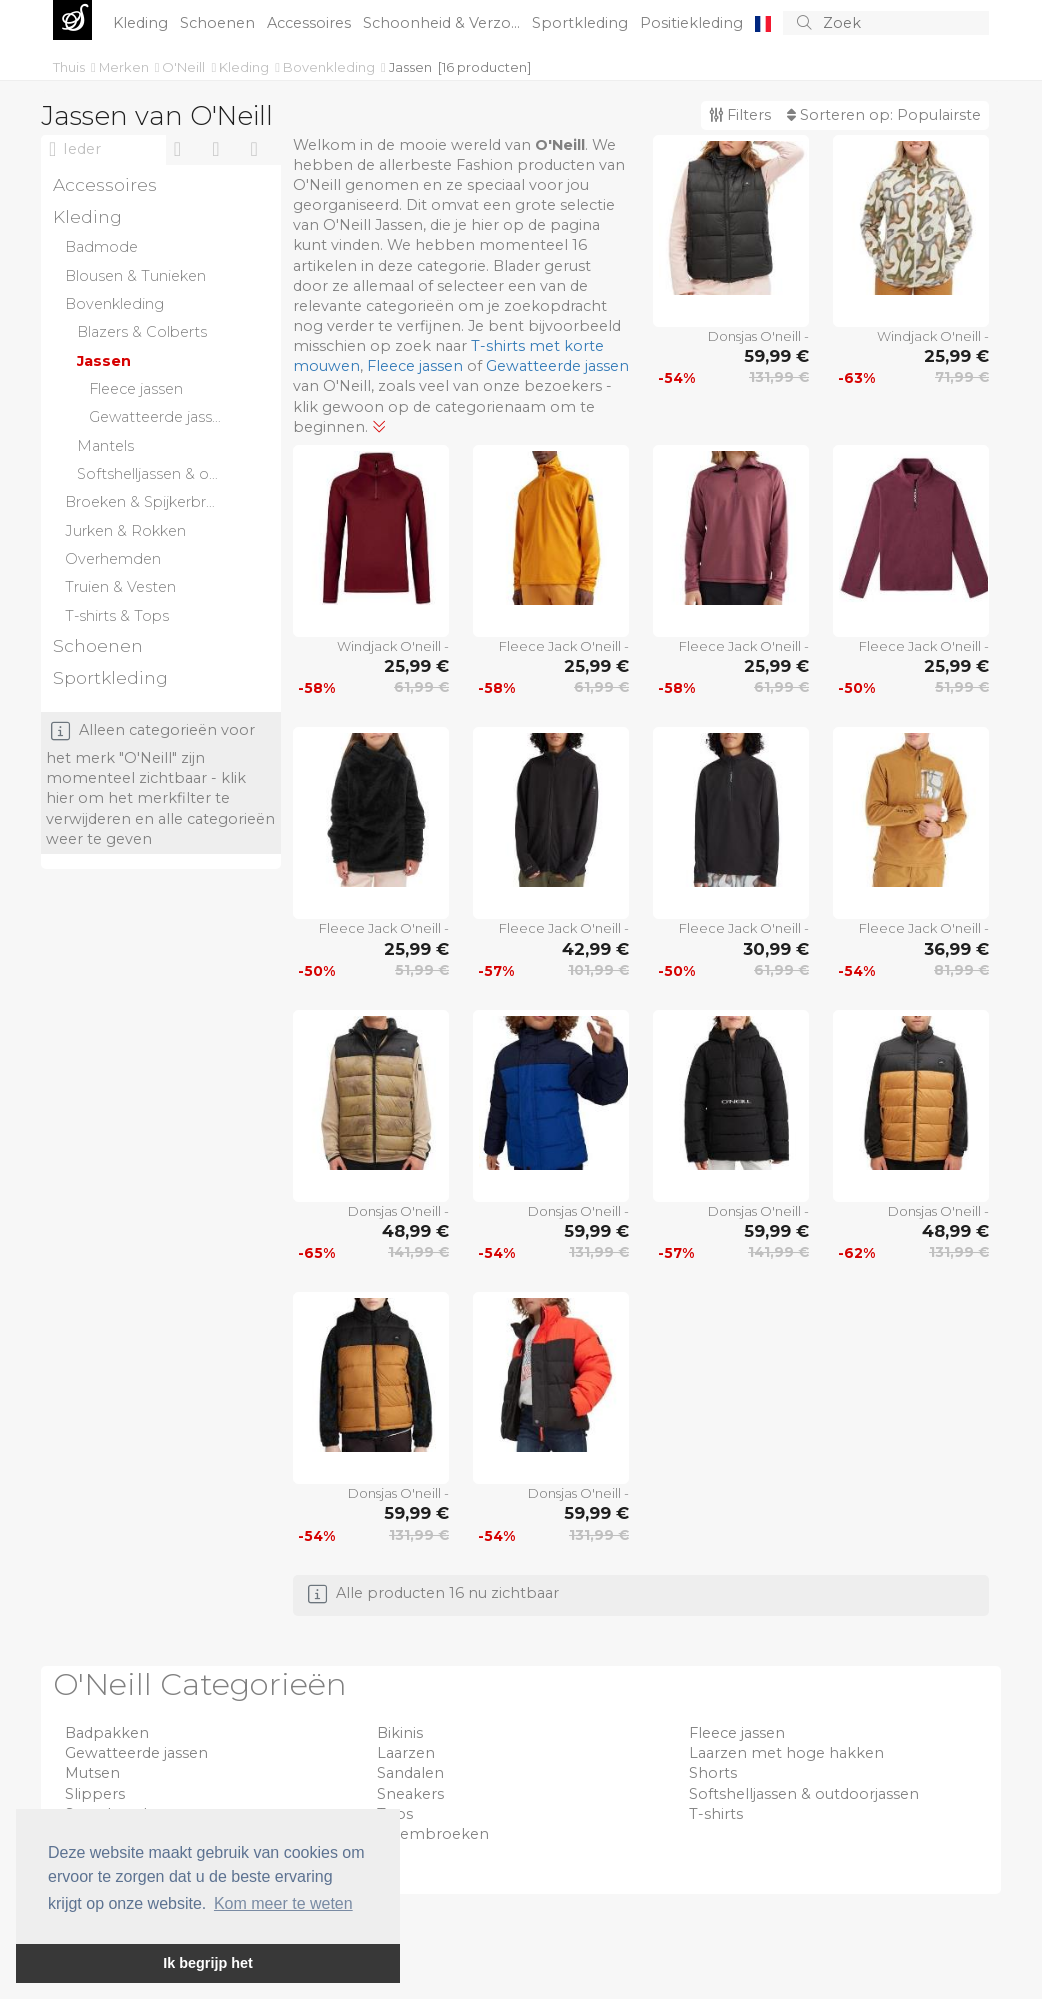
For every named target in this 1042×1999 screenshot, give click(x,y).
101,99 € (598, 970)
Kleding (142, 23)
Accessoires (311, 23)
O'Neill (185, 67)
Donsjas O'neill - (758, 336)
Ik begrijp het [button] (208, 1963)
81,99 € (961, 970)
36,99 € (956, 949)
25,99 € (956, 356)
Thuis (70, 67)
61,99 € (421, 687)
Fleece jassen (415, 366)
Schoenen (219, 23)
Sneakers (410, 1794)
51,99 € (962, 687)
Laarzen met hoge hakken (786, 1753)
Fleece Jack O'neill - (564, 646)
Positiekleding (693, 23)
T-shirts (716, 1814)
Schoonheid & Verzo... (443, 23)
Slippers (95, 1794)
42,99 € (595, 949)
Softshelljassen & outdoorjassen (804, 1794)
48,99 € (415, 1231)
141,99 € (418, 1252)
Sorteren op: (884, 115)
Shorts (713, 1773)
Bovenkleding (330, 67)
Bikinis (400, 1733)
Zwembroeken (433, 1834)
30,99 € (776, 949)
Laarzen (406, 1753)
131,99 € (779, 377)
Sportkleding (582, 23)
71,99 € (962, 377)
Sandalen (410, 1773)
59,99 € (776, 356)
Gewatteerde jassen (557, 366)
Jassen (410, 67)
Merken (125, 67)
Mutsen (92, 1773)
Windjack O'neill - (933, 336)
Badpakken (107, 1733)
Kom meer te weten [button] (283, 1903)
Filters (740, 115)
